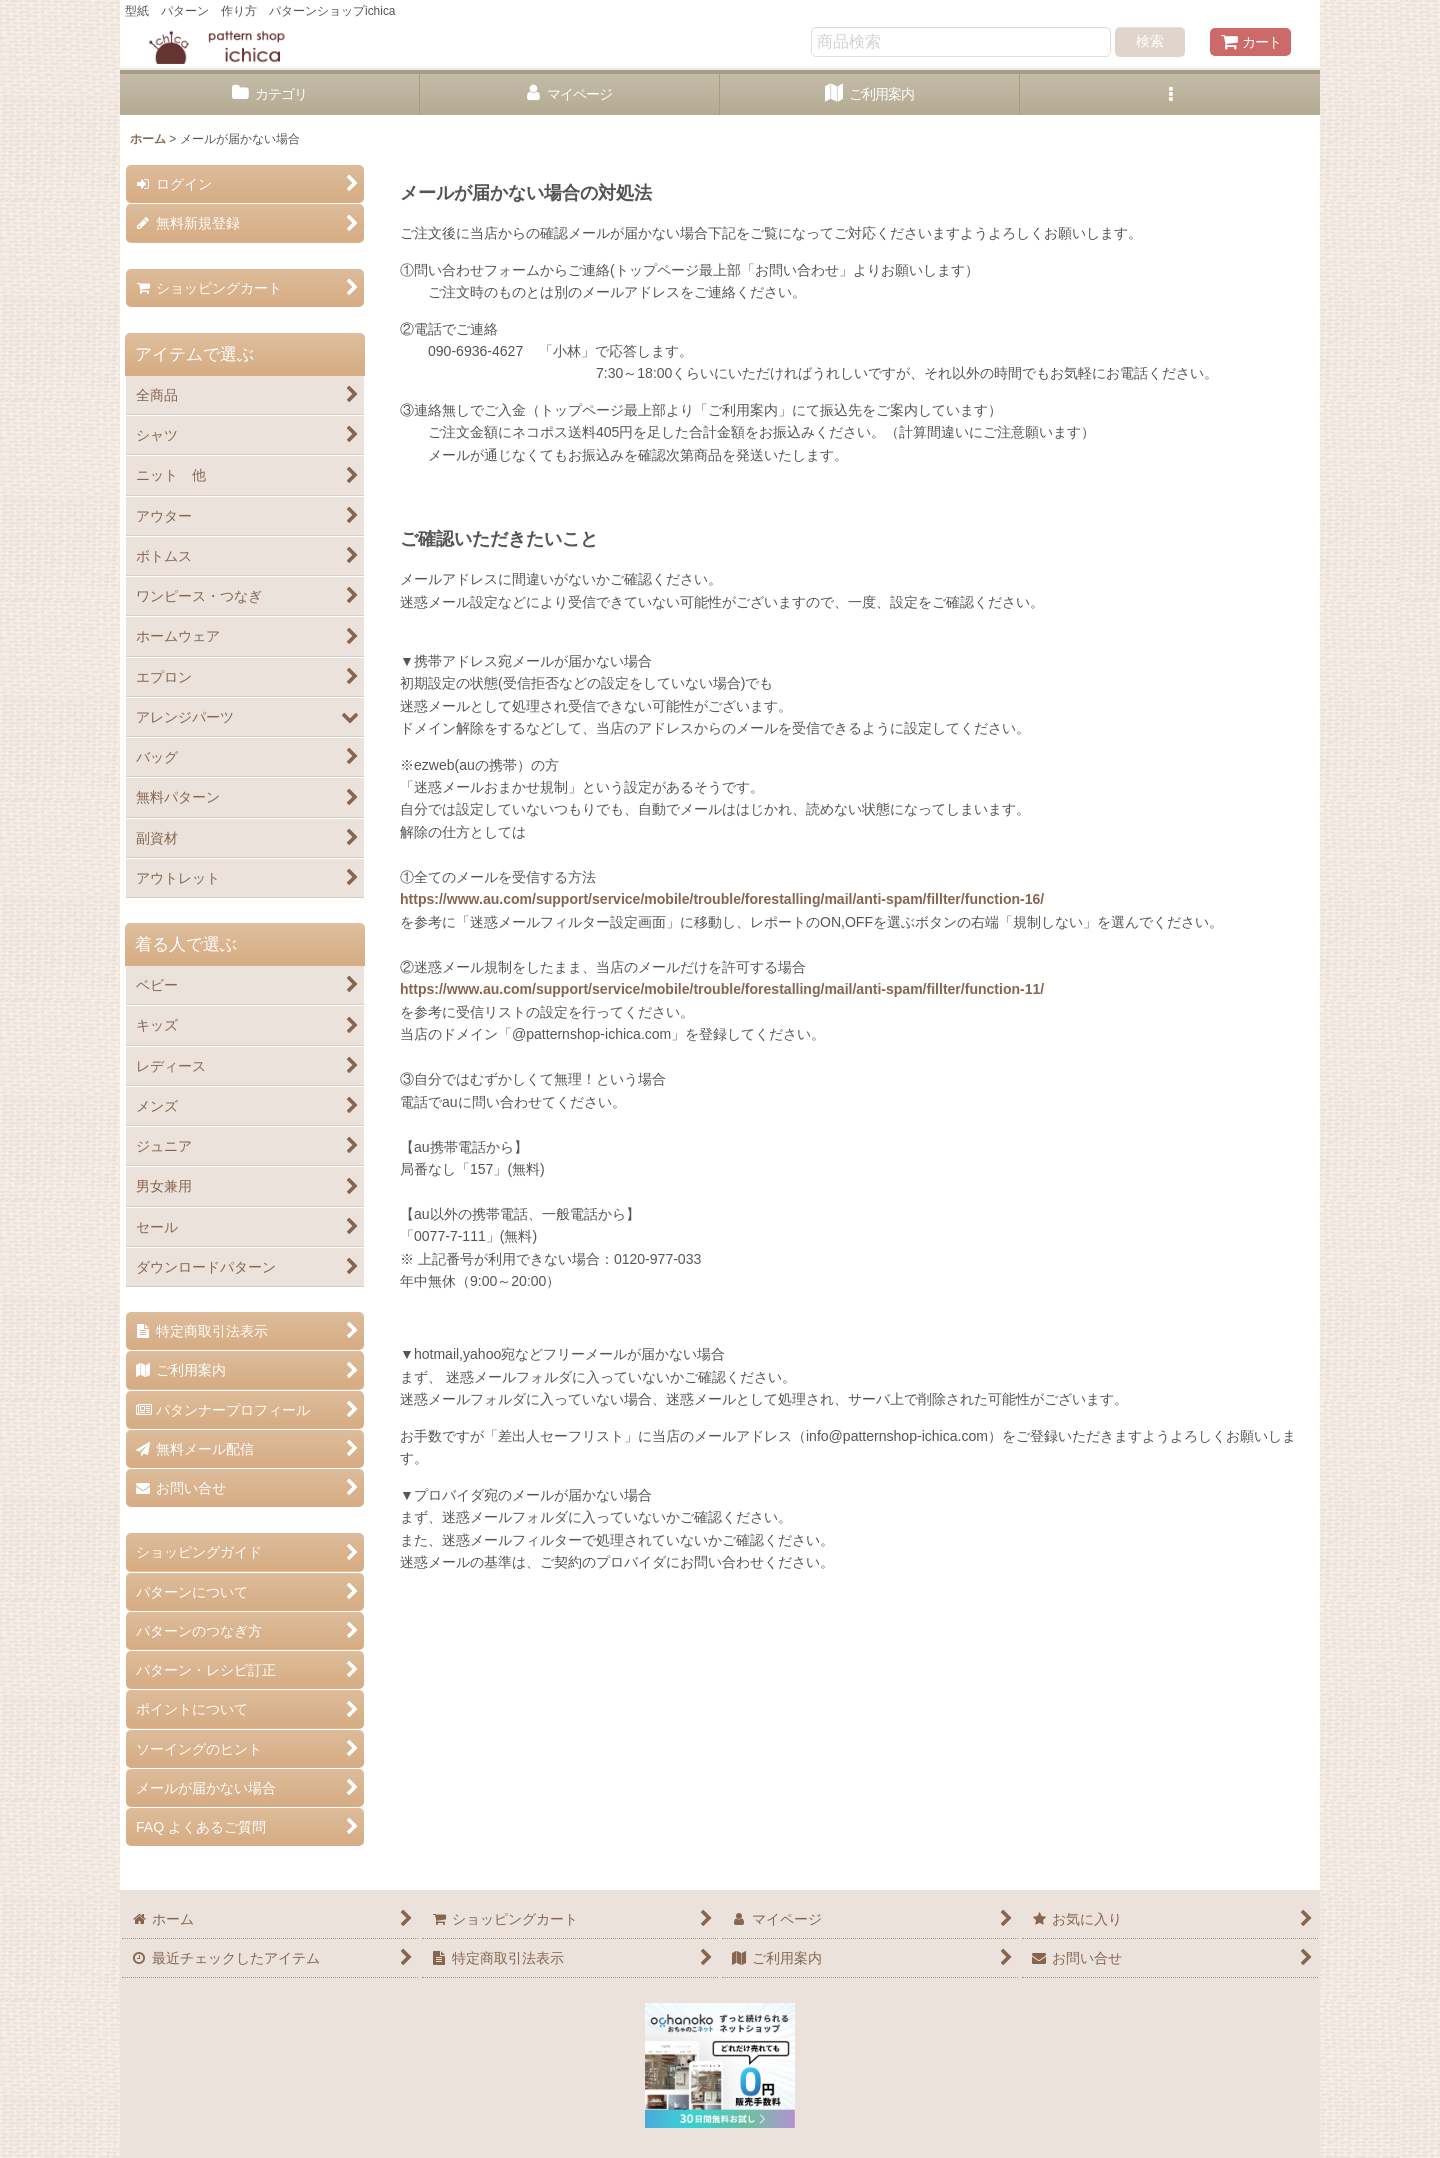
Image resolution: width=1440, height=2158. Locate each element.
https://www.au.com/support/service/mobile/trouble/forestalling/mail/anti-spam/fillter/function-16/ (722, 899)
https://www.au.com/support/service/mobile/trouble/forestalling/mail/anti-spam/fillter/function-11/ (722, 989)
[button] (1170, 94)
